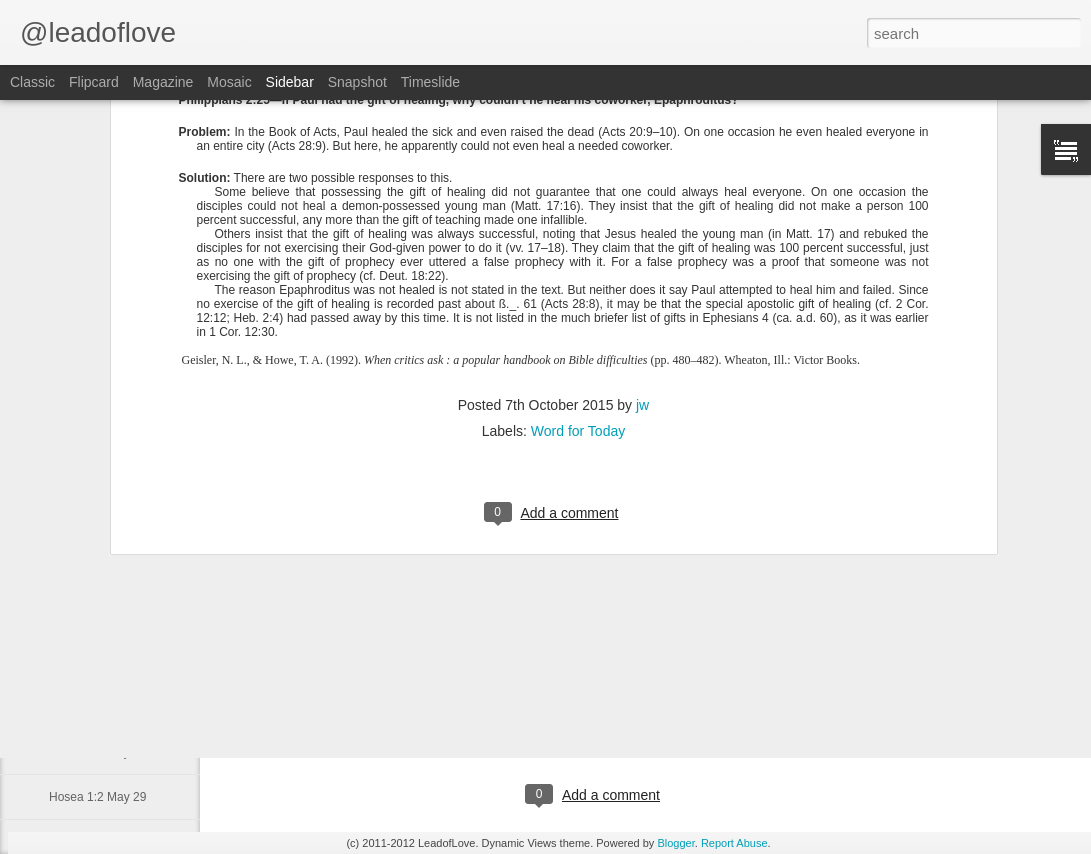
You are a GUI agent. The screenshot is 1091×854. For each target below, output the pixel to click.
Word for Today (578, 248)
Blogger (675, 843)
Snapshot (357, 82)
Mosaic (229, 82)
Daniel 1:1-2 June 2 (101, 617)
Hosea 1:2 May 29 (97, 797)
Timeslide (430, 82)
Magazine (163, 82)
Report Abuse (734, 843)
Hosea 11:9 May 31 (101, 707)
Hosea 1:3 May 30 (97, 752)
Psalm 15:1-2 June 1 (104, 662)
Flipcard (94, 82)
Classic (32, 82)
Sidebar (290, 82)
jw (642, 222)
